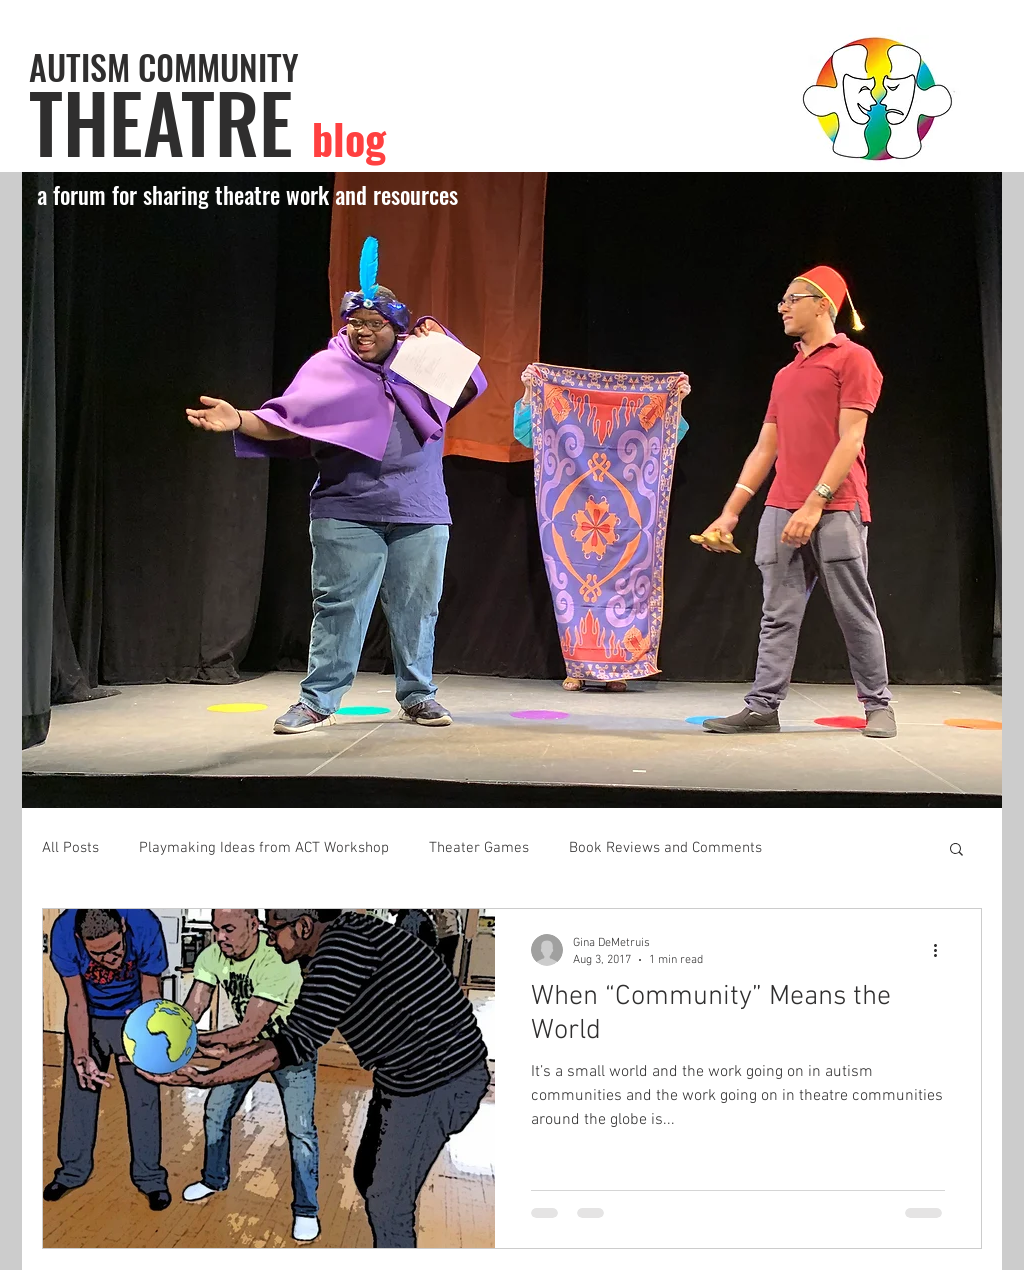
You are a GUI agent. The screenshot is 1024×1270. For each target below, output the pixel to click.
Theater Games (479, 848)
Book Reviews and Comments (665, 848)
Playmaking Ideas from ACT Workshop (264, 848)
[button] (512, 490)
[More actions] (942, 950)
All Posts (70, 848)
